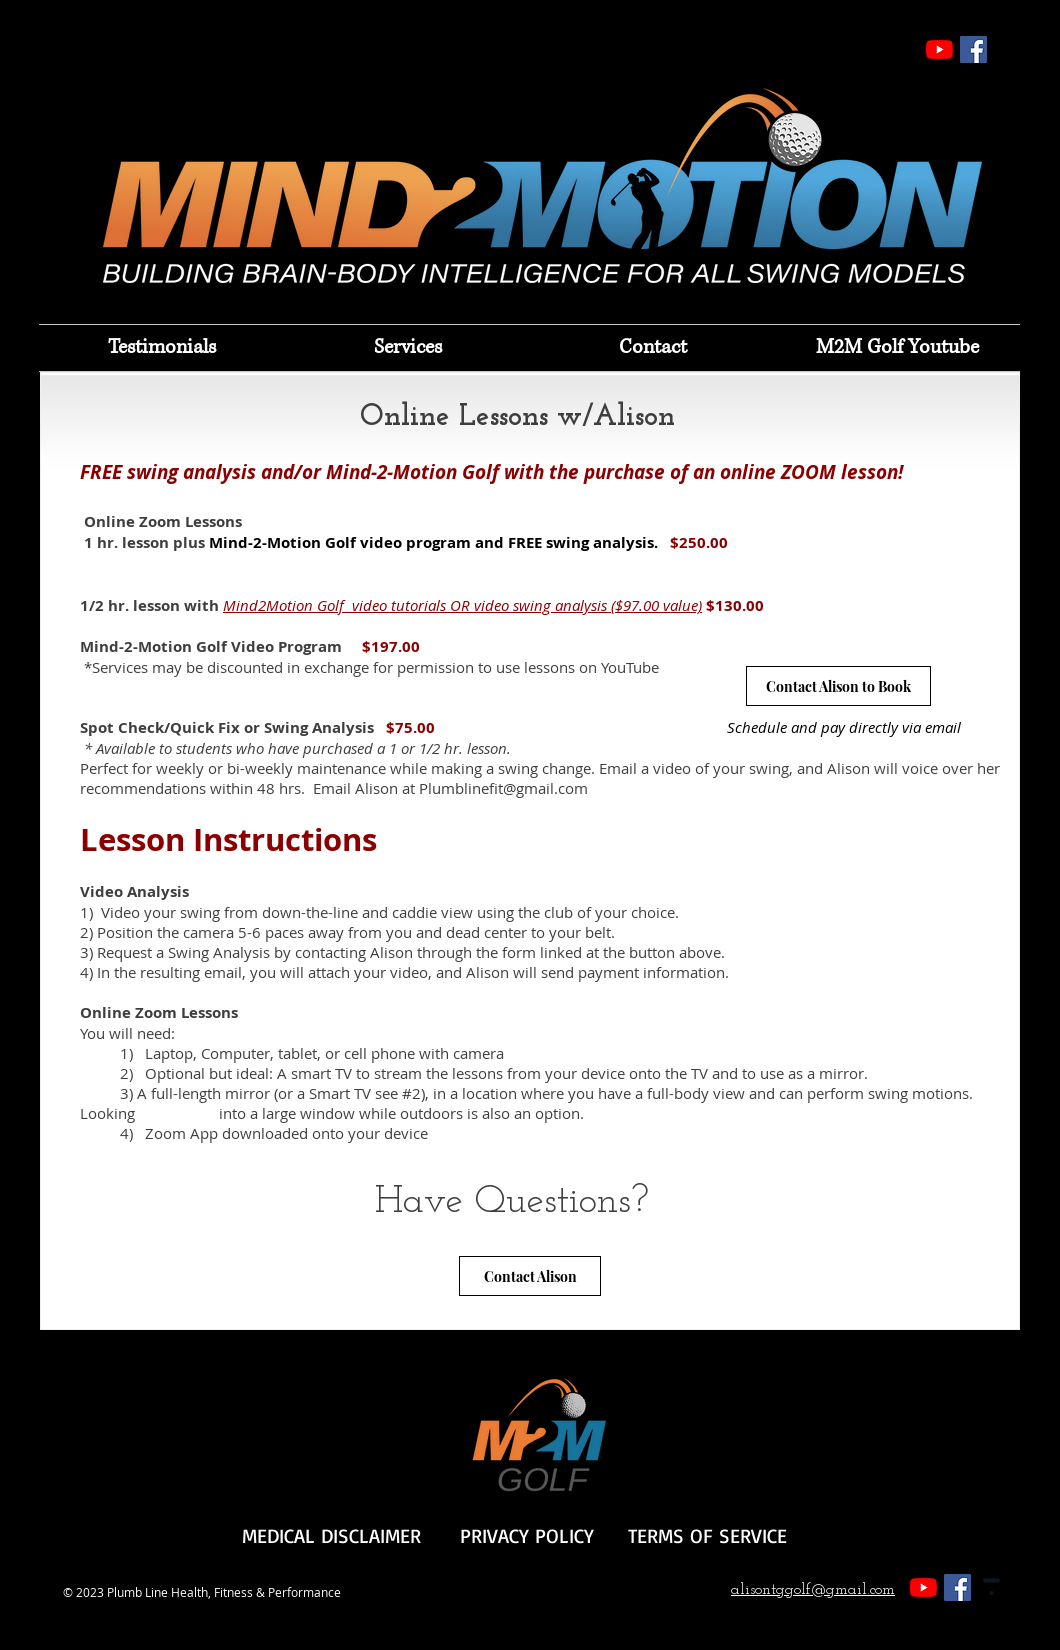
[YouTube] (939, 49)
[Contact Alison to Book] (838, 686)
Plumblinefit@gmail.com (503, 788)
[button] (407, 348)
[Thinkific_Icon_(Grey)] (991, 1587)
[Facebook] (973, 49)
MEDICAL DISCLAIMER (331, 1535)
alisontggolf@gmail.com (813, 1590)
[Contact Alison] (530, 1276)
